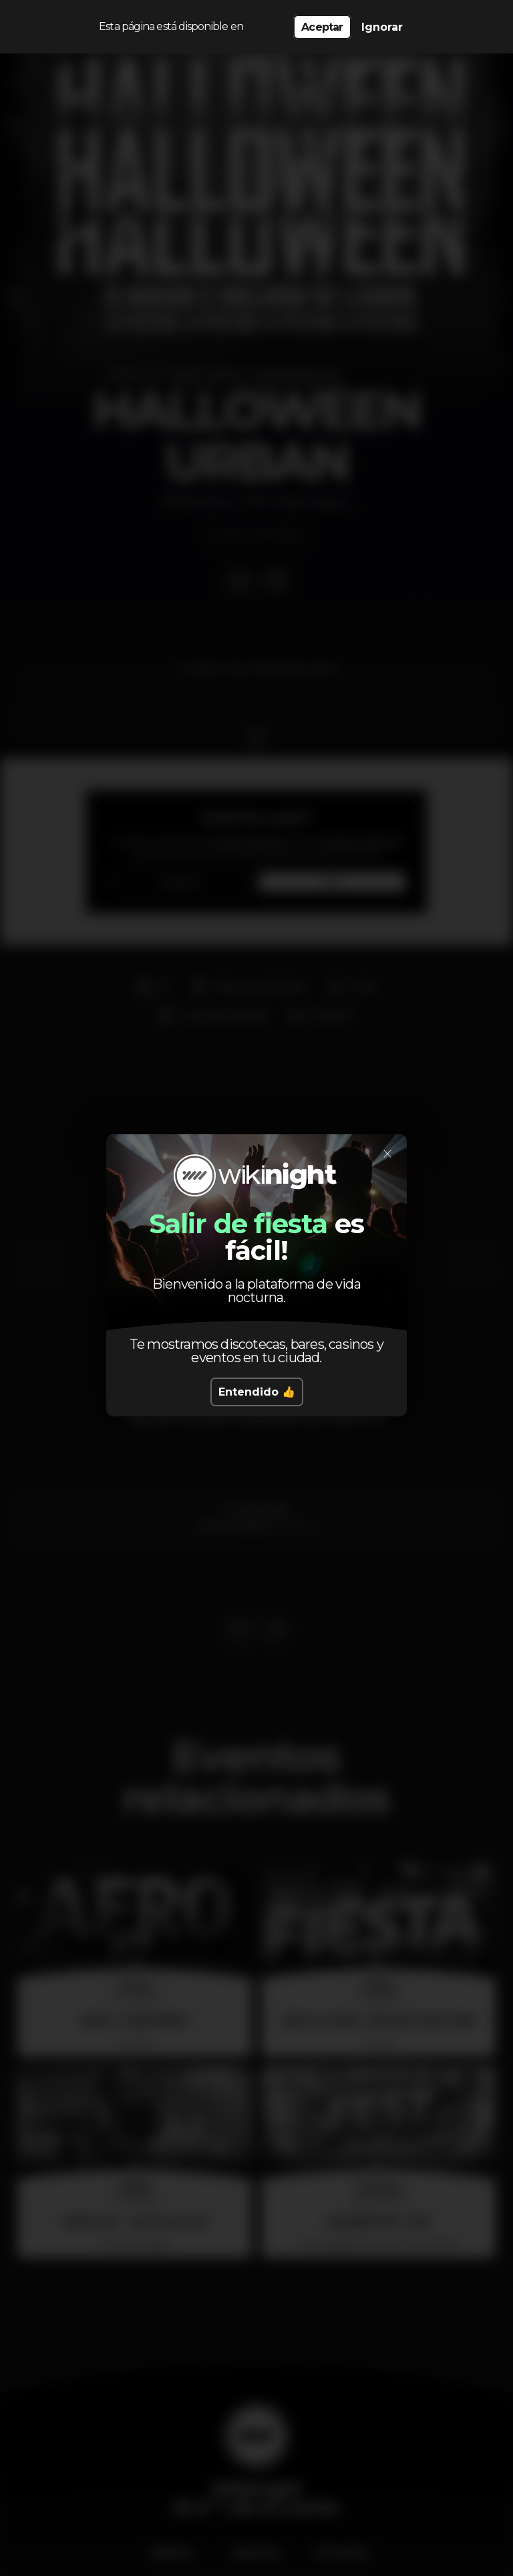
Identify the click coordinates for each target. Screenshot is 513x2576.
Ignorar (382, 27)
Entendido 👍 (256, 1392)
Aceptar (322, 27)
